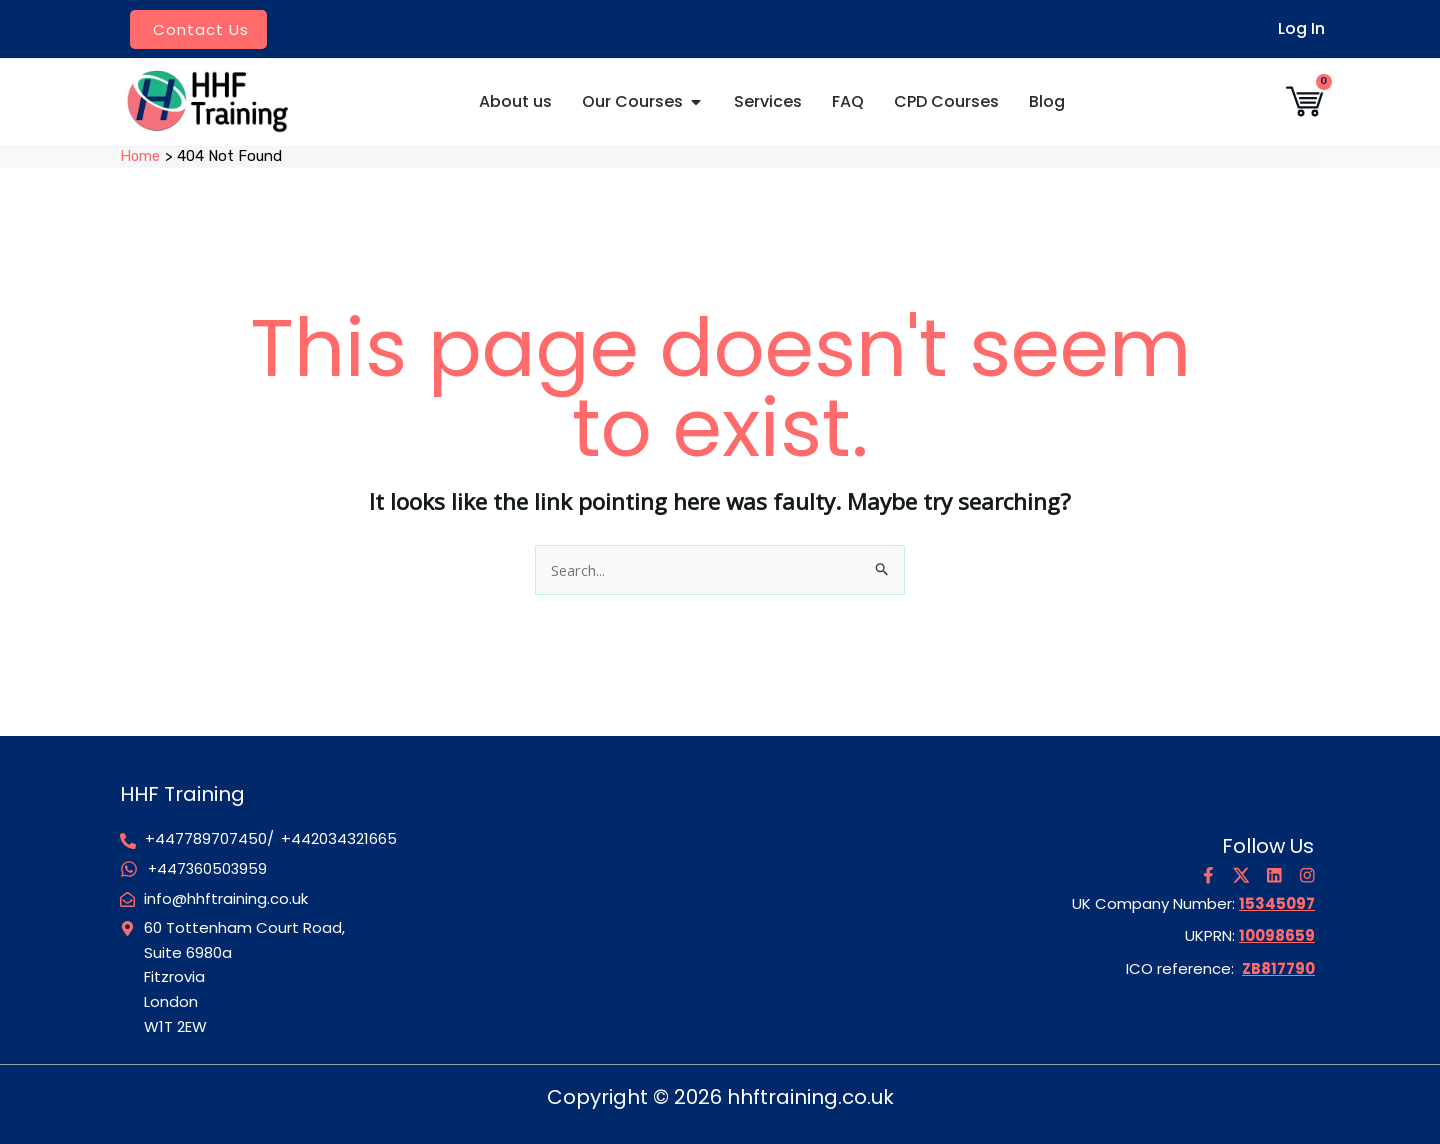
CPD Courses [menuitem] (946, 101)
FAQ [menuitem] (848, 101)
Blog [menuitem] (1047, 101)
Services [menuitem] (768, 101)
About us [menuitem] (515, 101)
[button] (696, 102)
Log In (1301, 28)
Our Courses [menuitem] (632, 101)
